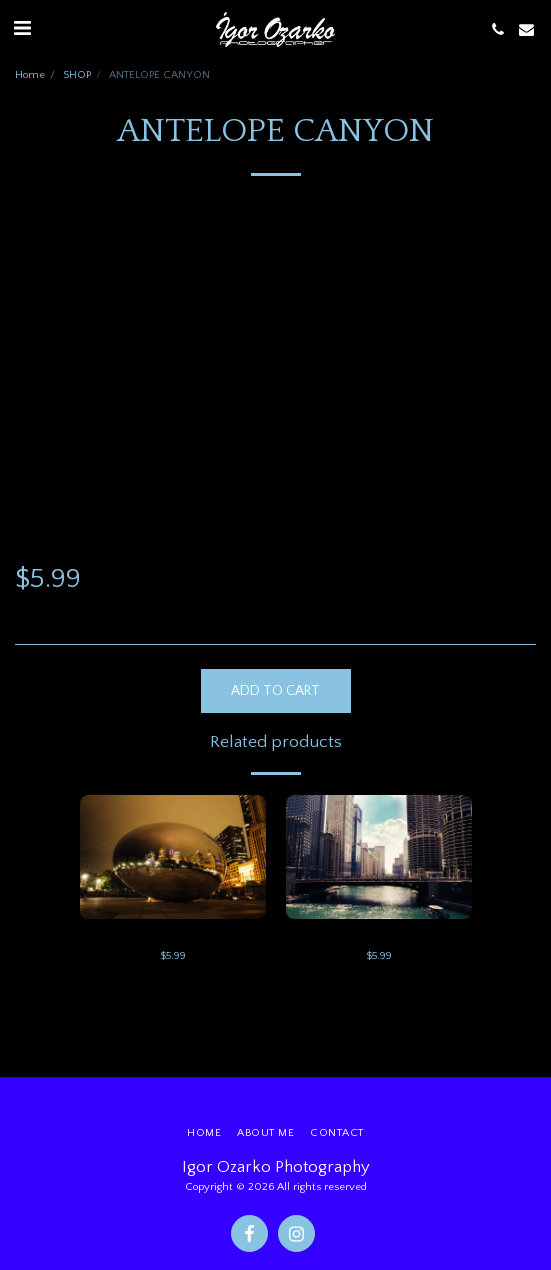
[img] (173, 857)
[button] (22, 29)
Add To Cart (275, 691)
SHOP (77, 75)
